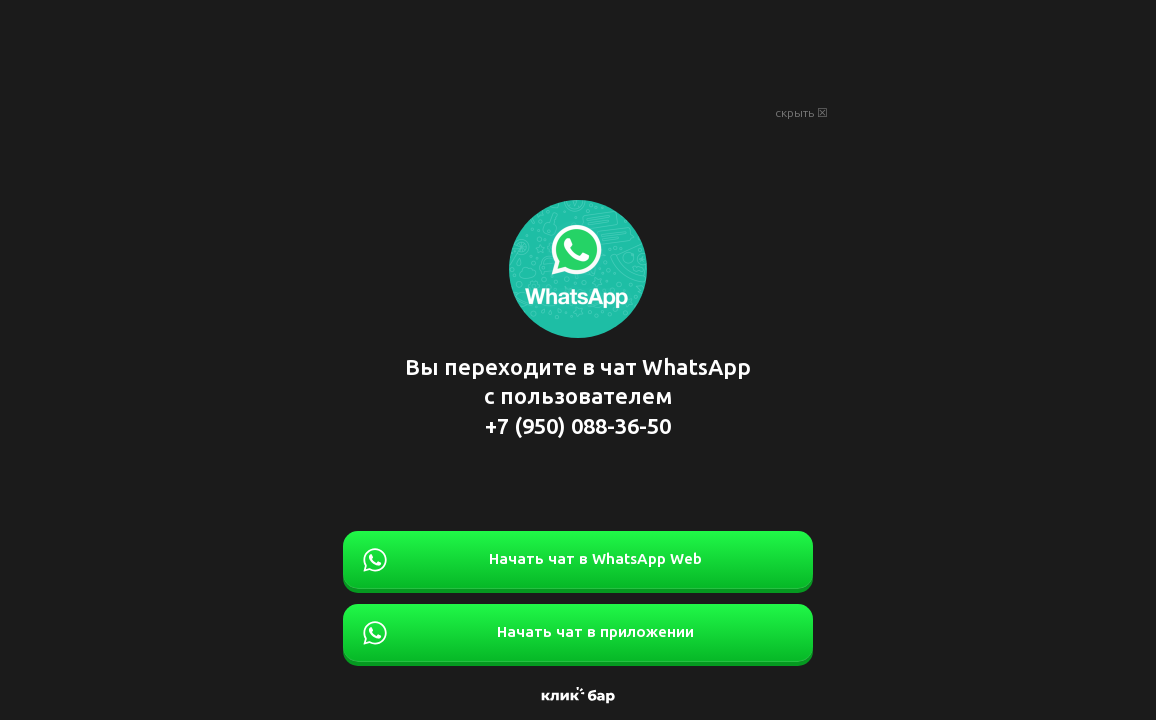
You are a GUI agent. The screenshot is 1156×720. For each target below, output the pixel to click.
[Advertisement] (578, 50)
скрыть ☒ (801, 113)
